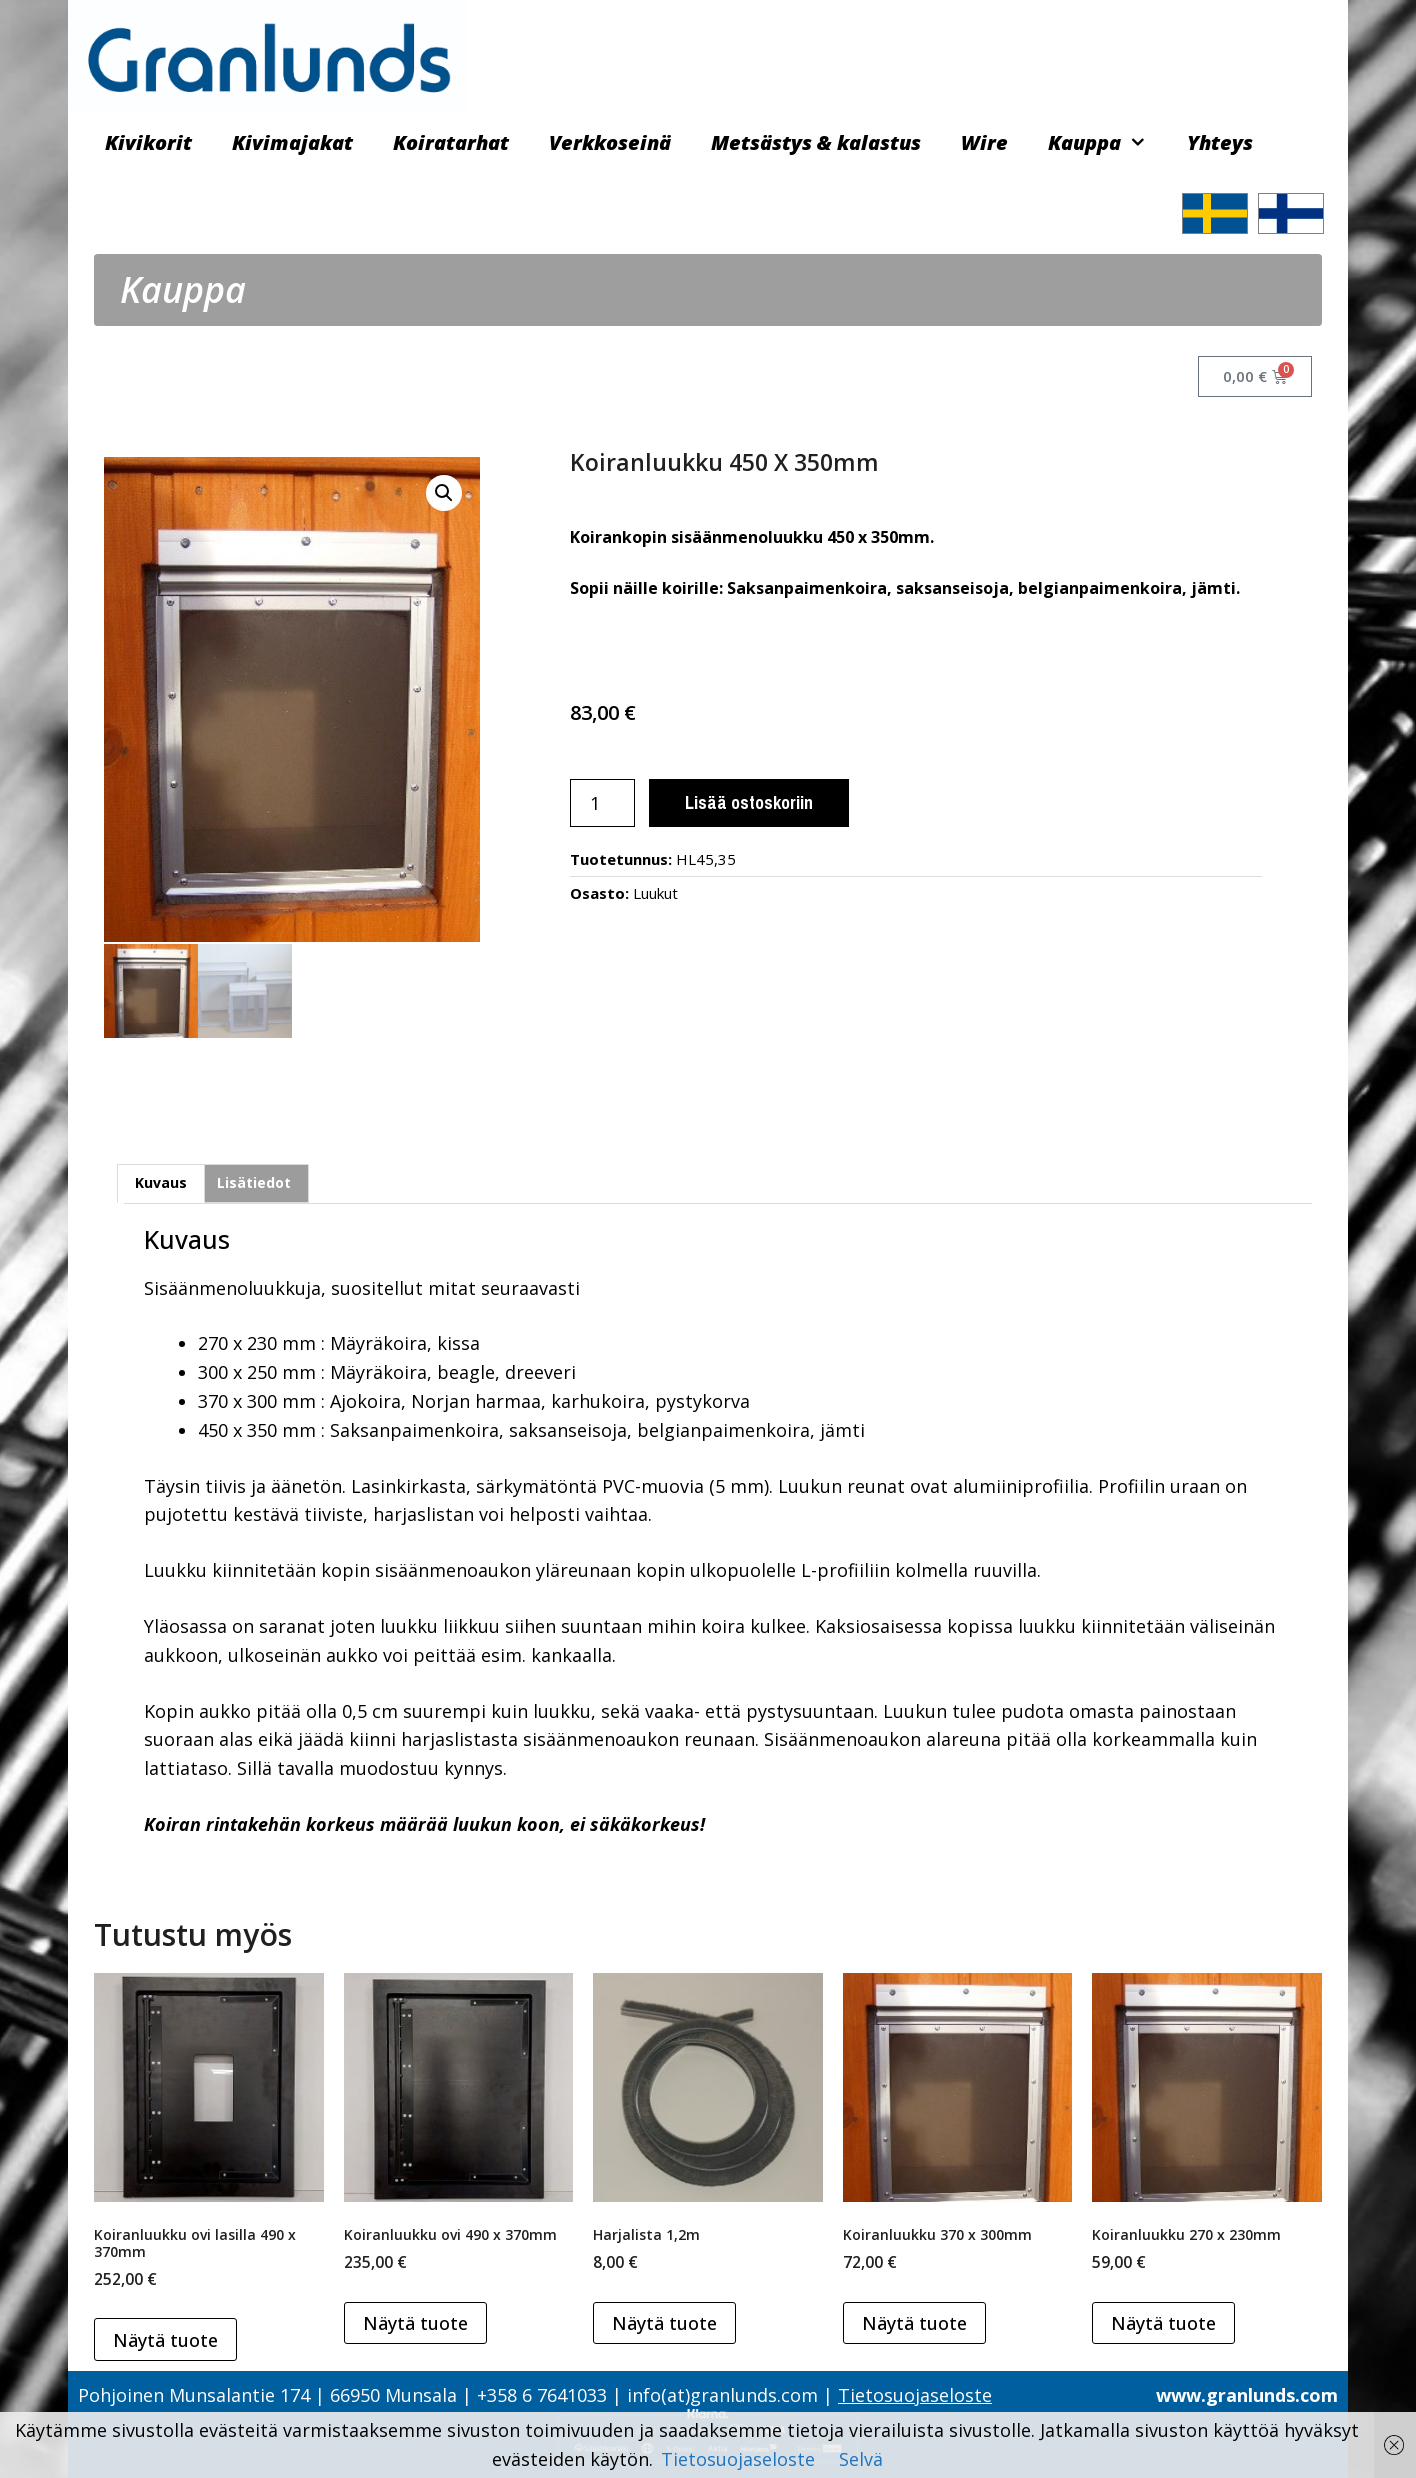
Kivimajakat (292, 142)
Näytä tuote (165, 2338)
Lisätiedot (254, 1181)
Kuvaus (161, 1181)
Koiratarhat (451, 142)
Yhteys (1220, 142)
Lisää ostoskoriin (749, 802)
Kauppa (1107, 143)
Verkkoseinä (610, 142)
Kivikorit (148, 142)
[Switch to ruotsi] (1215, 213)
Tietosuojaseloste (915, 2393)
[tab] (161, 1181)
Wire (984, 142)
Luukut (655, 893)
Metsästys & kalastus (816, 142)
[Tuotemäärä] (602, 803)
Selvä (861, 2459)
